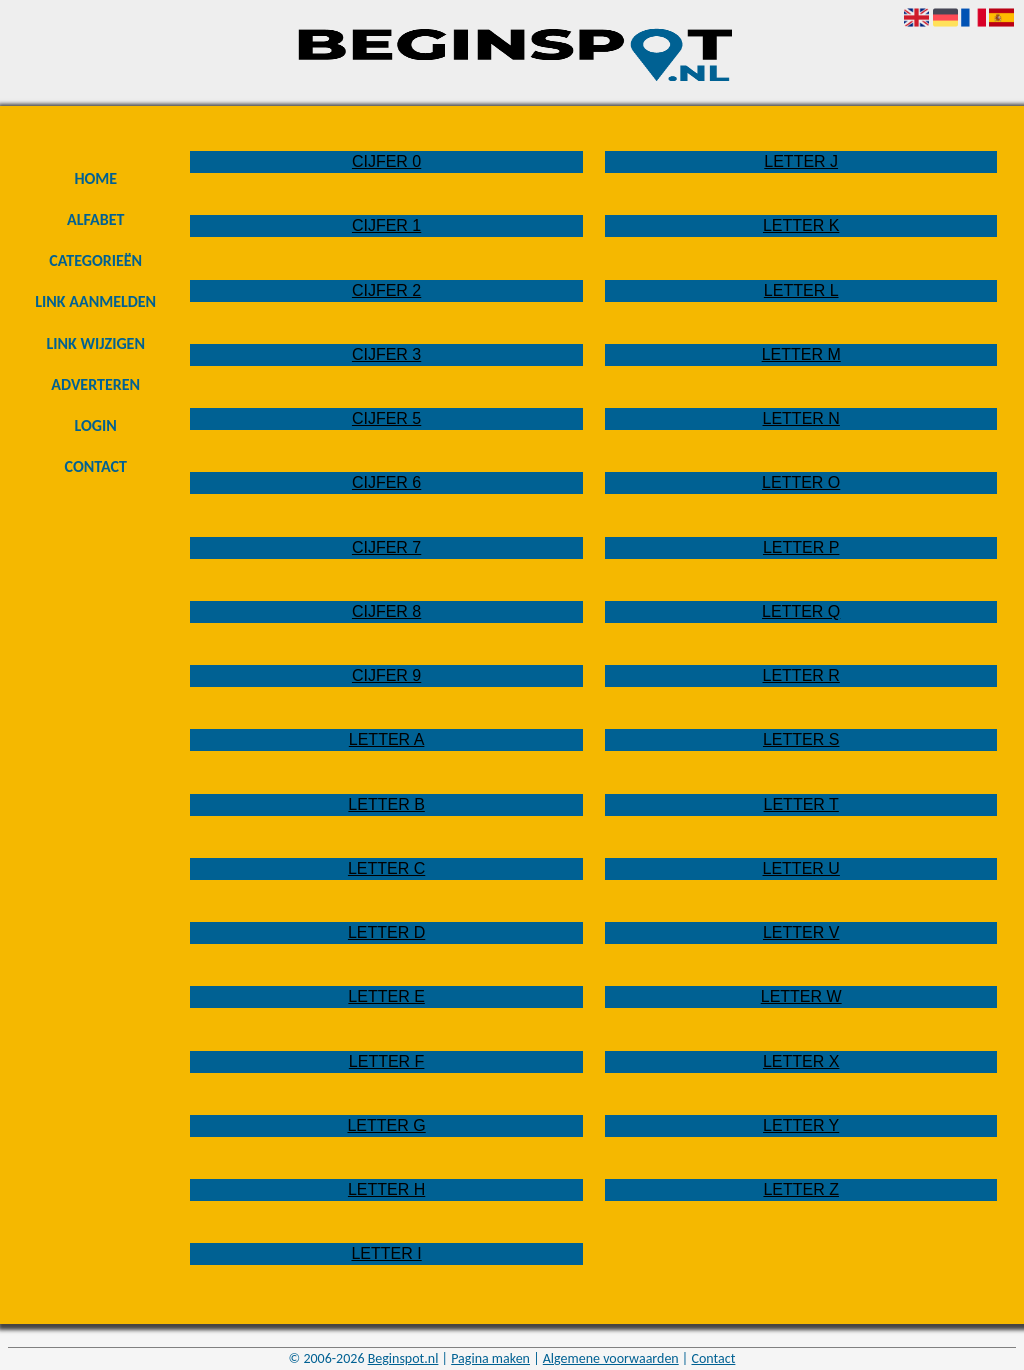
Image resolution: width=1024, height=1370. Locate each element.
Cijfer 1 (386, 225)
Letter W (801, 996)
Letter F (387, 1061)
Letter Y (801, 1125)
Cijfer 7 (386, 547)
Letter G (386, 1125)
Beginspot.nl (403, 1358)
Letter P (801, 547)
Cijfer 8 (386, 611)
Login (96, 425)
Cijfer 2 (386, 290)
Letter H (386, 1189)
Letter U (801, 868)
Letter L (801, 290)
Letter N (801, 418)
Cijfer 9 (386, 675)
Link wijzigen (96, 343)
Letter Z (801, 1189)
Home (95, 178)
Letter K (801, 225)
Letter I (386, 1253)
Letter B (386, 804)
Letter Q (801, 611)
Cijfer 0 (386, 161)
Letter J (801, 161)
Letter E (386, 996)
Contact (96, 466)
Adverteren (95, 384)
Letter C (386, 868)
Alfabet (95, 219)
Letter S (801, 739)
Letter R (801, 675)
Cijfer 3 (386, 354)
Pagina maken (490, 1358)
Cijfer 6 (386, 482)
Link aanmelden (95, 301)
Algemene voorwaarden (611, 1358)
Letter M (801, 354)
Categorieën (95, 260)
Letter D (386, 932)
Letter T (801, 804)
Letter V (801, 932)
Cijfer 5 (386, 418)
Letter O (801, 482)
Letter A (387, 739)
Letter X (801, 1061)
